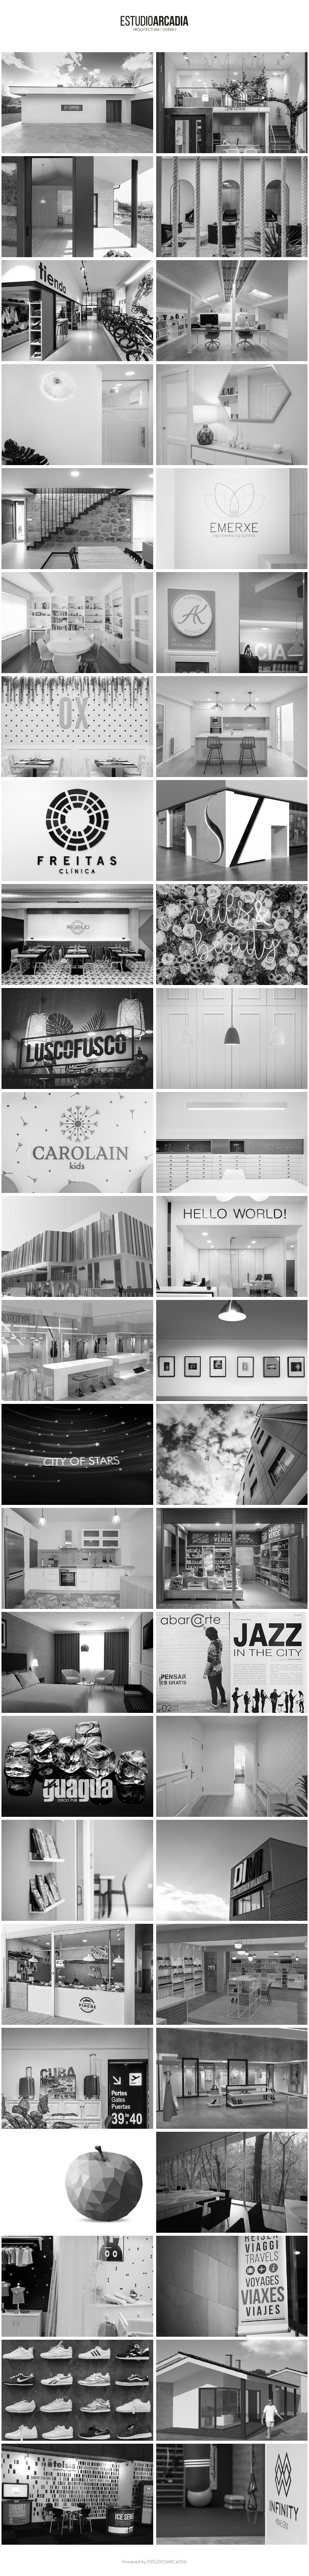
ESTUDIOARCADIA (167, 2561)
